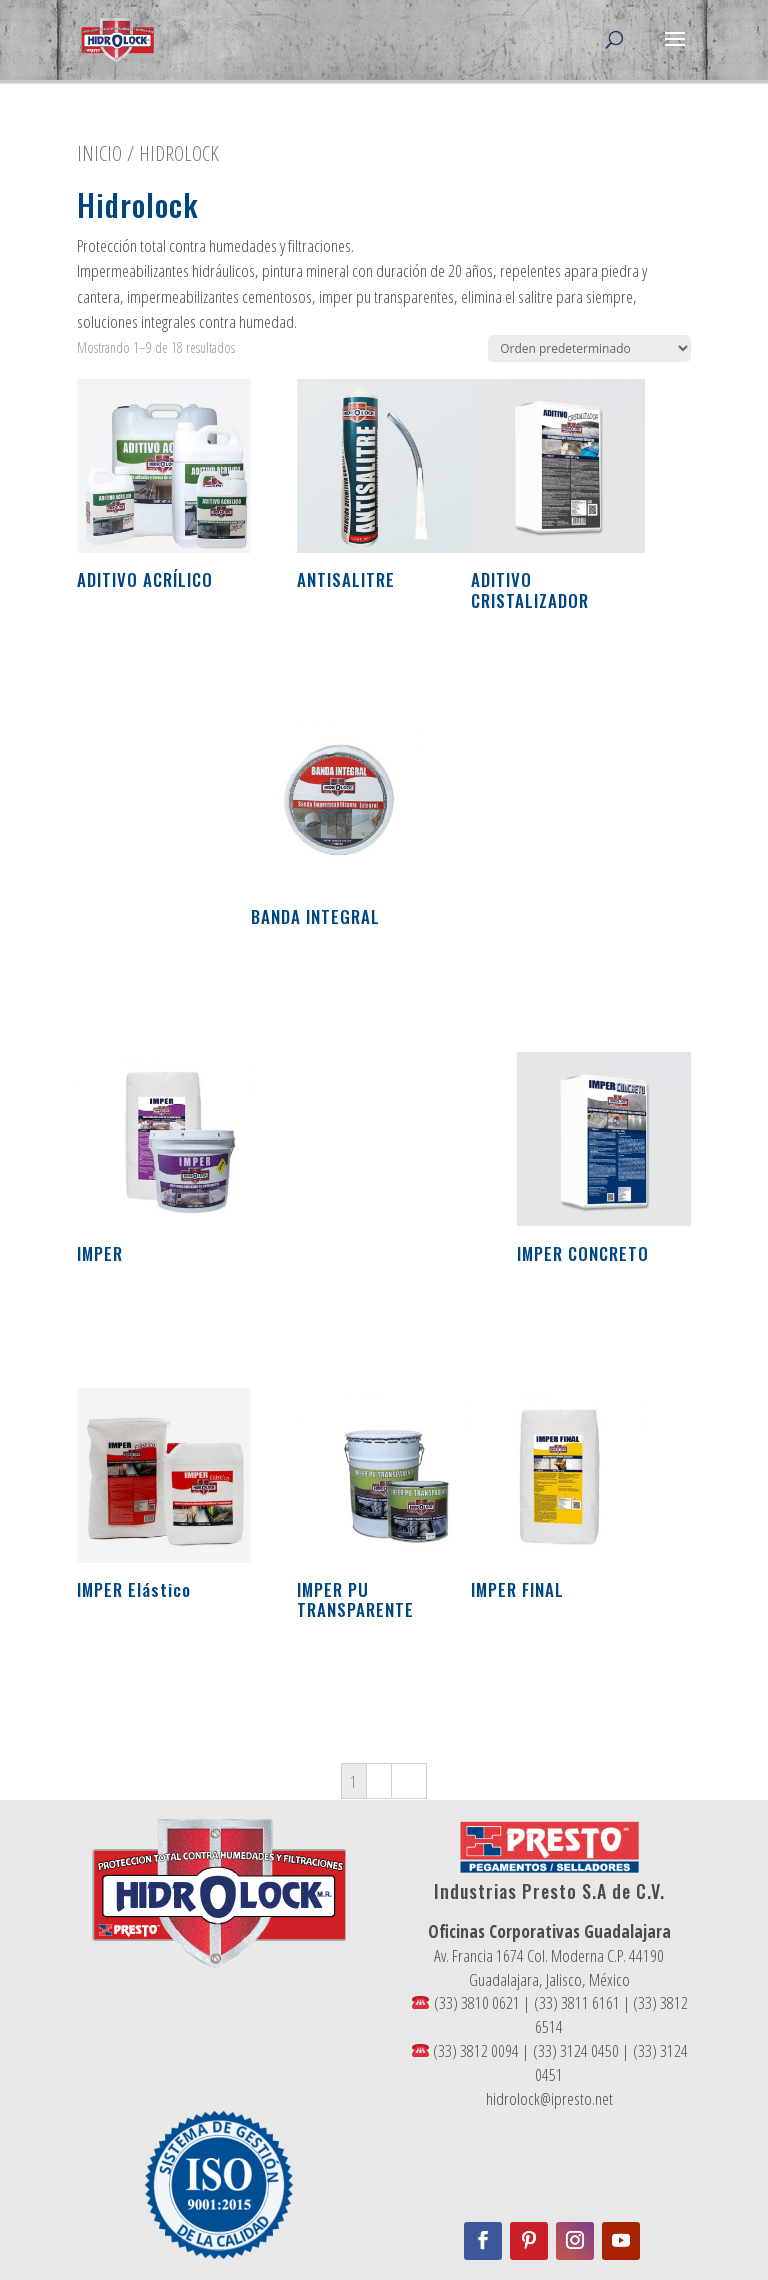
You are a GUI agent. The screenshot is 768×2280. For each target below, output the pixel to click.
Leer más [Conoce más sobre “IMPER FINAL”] (522, 1653)
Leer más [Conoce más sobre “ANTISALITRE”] (348, 643)
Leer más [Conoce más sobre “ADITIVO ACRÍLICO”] (128, 643)
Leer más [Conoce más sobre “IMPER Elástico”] (128, 1653)
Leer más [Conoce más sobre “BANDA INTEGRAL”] (302, 980)
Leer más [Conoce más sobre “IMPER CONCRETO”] (568, 1316)
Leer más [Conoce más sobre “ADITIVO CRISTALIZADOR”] (522, 664)
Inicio (99, 153)
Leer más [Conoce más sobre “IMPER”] (128, 1316)
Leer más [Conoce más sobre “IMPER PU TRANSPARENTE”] (348, 1673)
